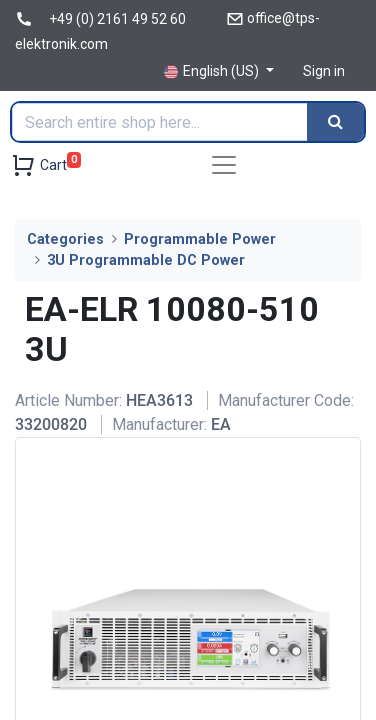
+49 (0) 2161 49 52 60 (117, 19)
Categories (65, 239)
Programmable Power (200, 239)
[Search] (335, 122)
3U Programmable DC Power (146, 260)
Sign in (324, 71)
